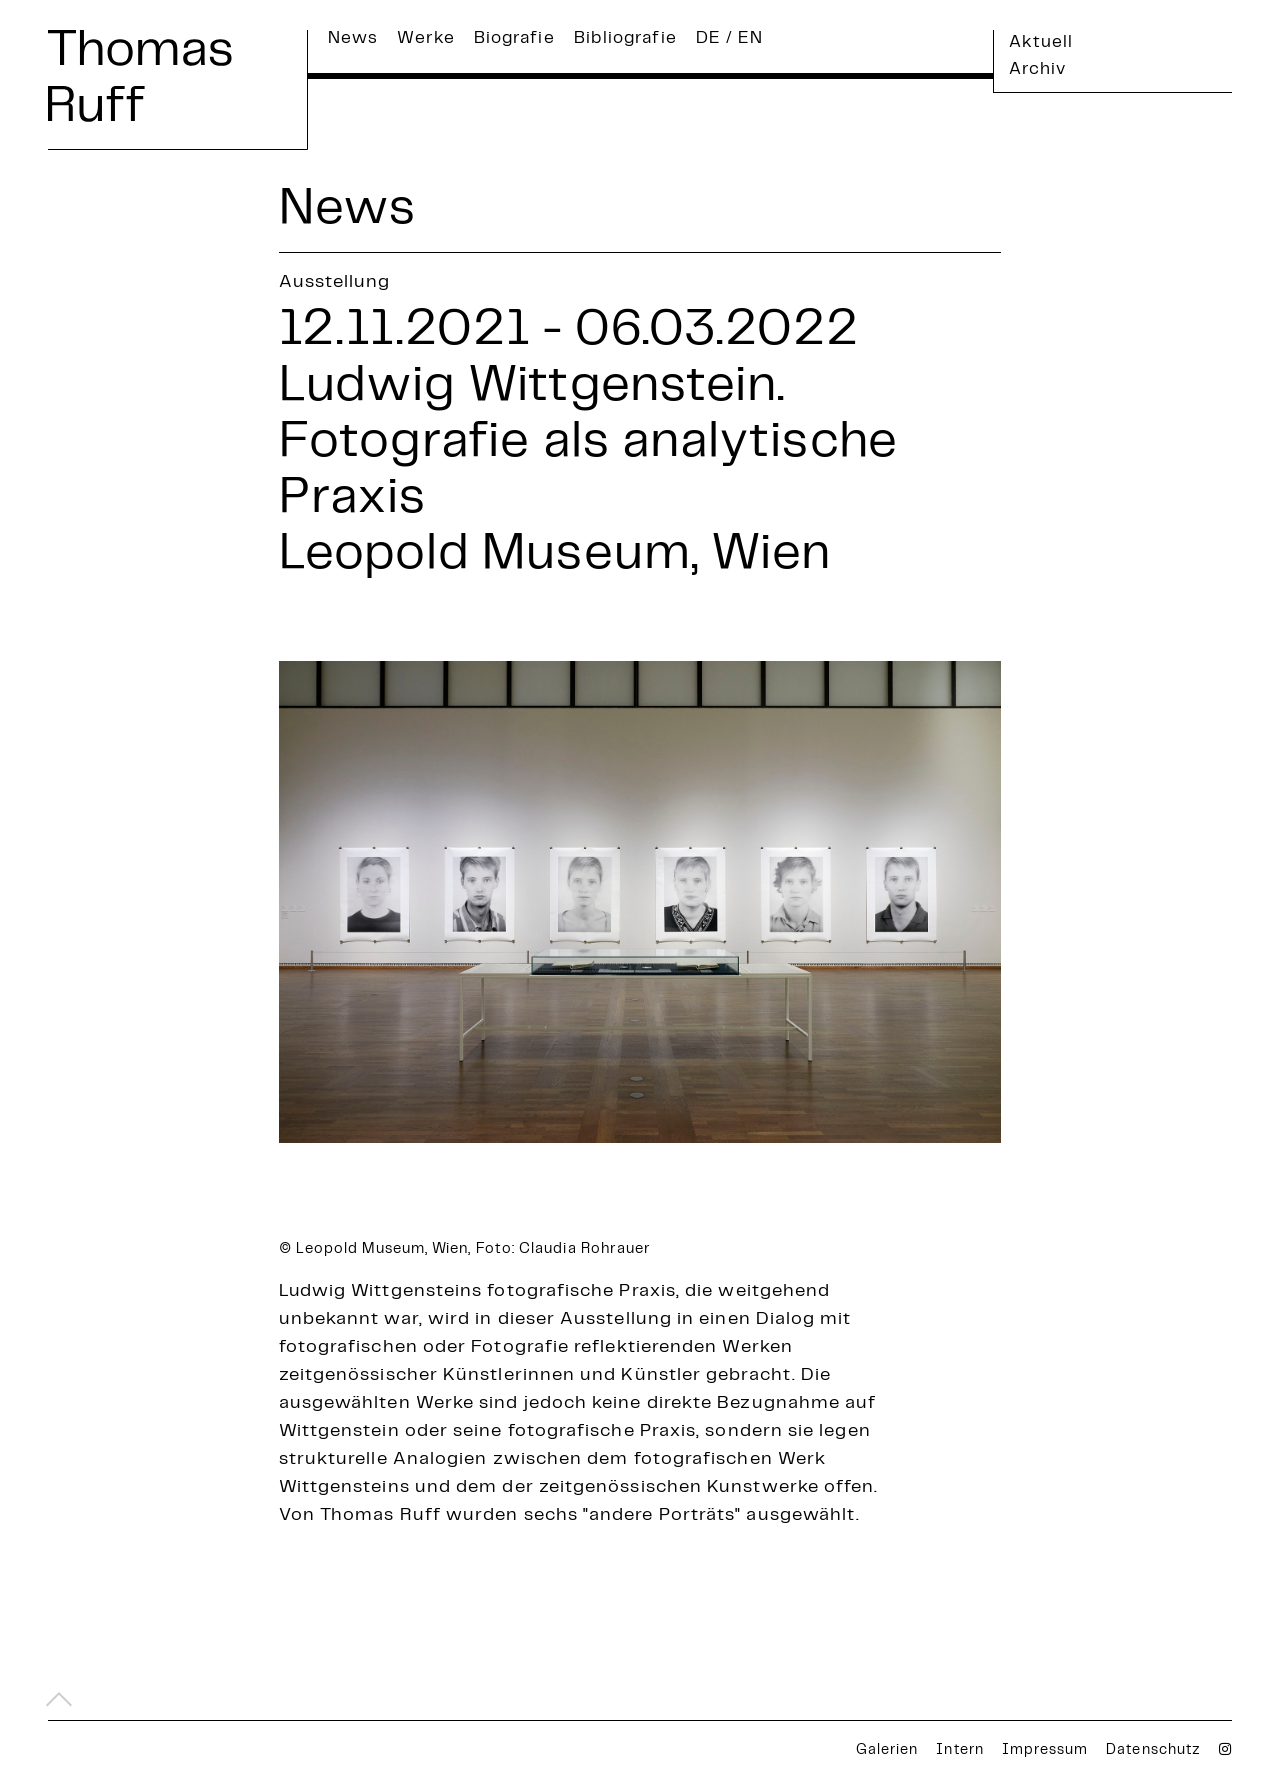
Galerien (887, 1751)
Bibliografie (625, 39)
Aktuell (1041, 43)
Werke (425, 39)
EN (750, 39)
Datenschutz (1153, 1751)
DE (708, 39)
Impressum (1045, 1751)
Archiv (1037, 70)
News (353, 39)
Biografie (514, 39)
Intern (959, 1751)
